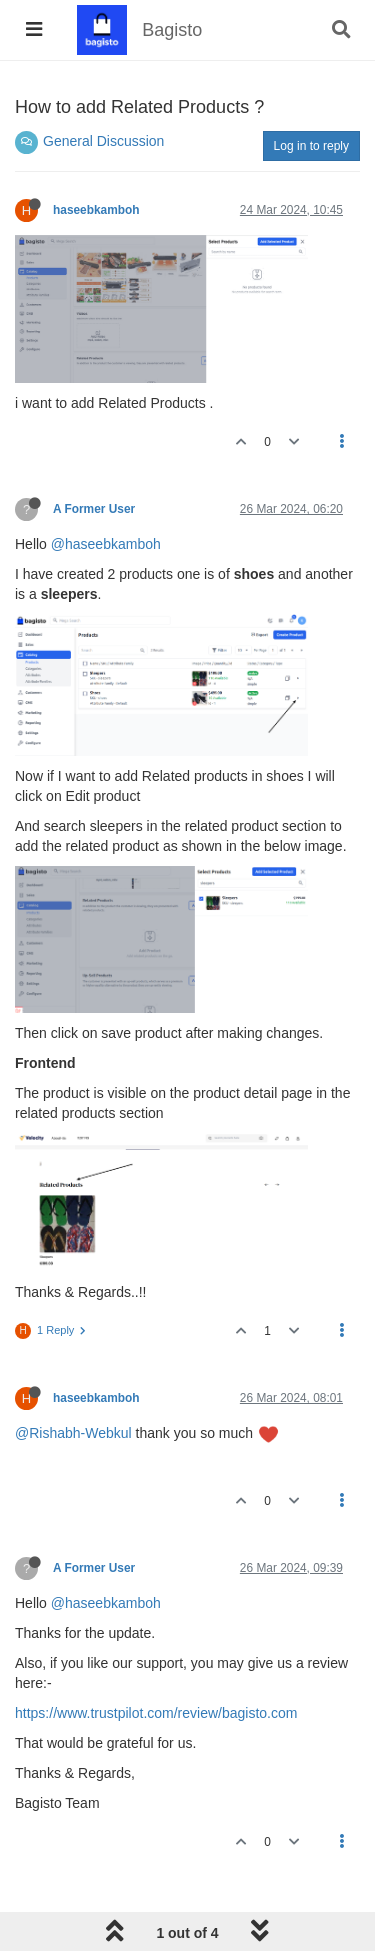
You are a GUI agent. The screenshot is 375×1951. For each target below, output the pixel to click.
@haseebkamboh (106, 544)
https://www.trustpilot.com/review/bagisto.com (156, 1713)
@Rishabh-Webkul (73, 1433)
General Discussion (103, 141)
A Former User (94, 509)
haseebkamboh (96, 210)
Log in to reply (311, 146)
